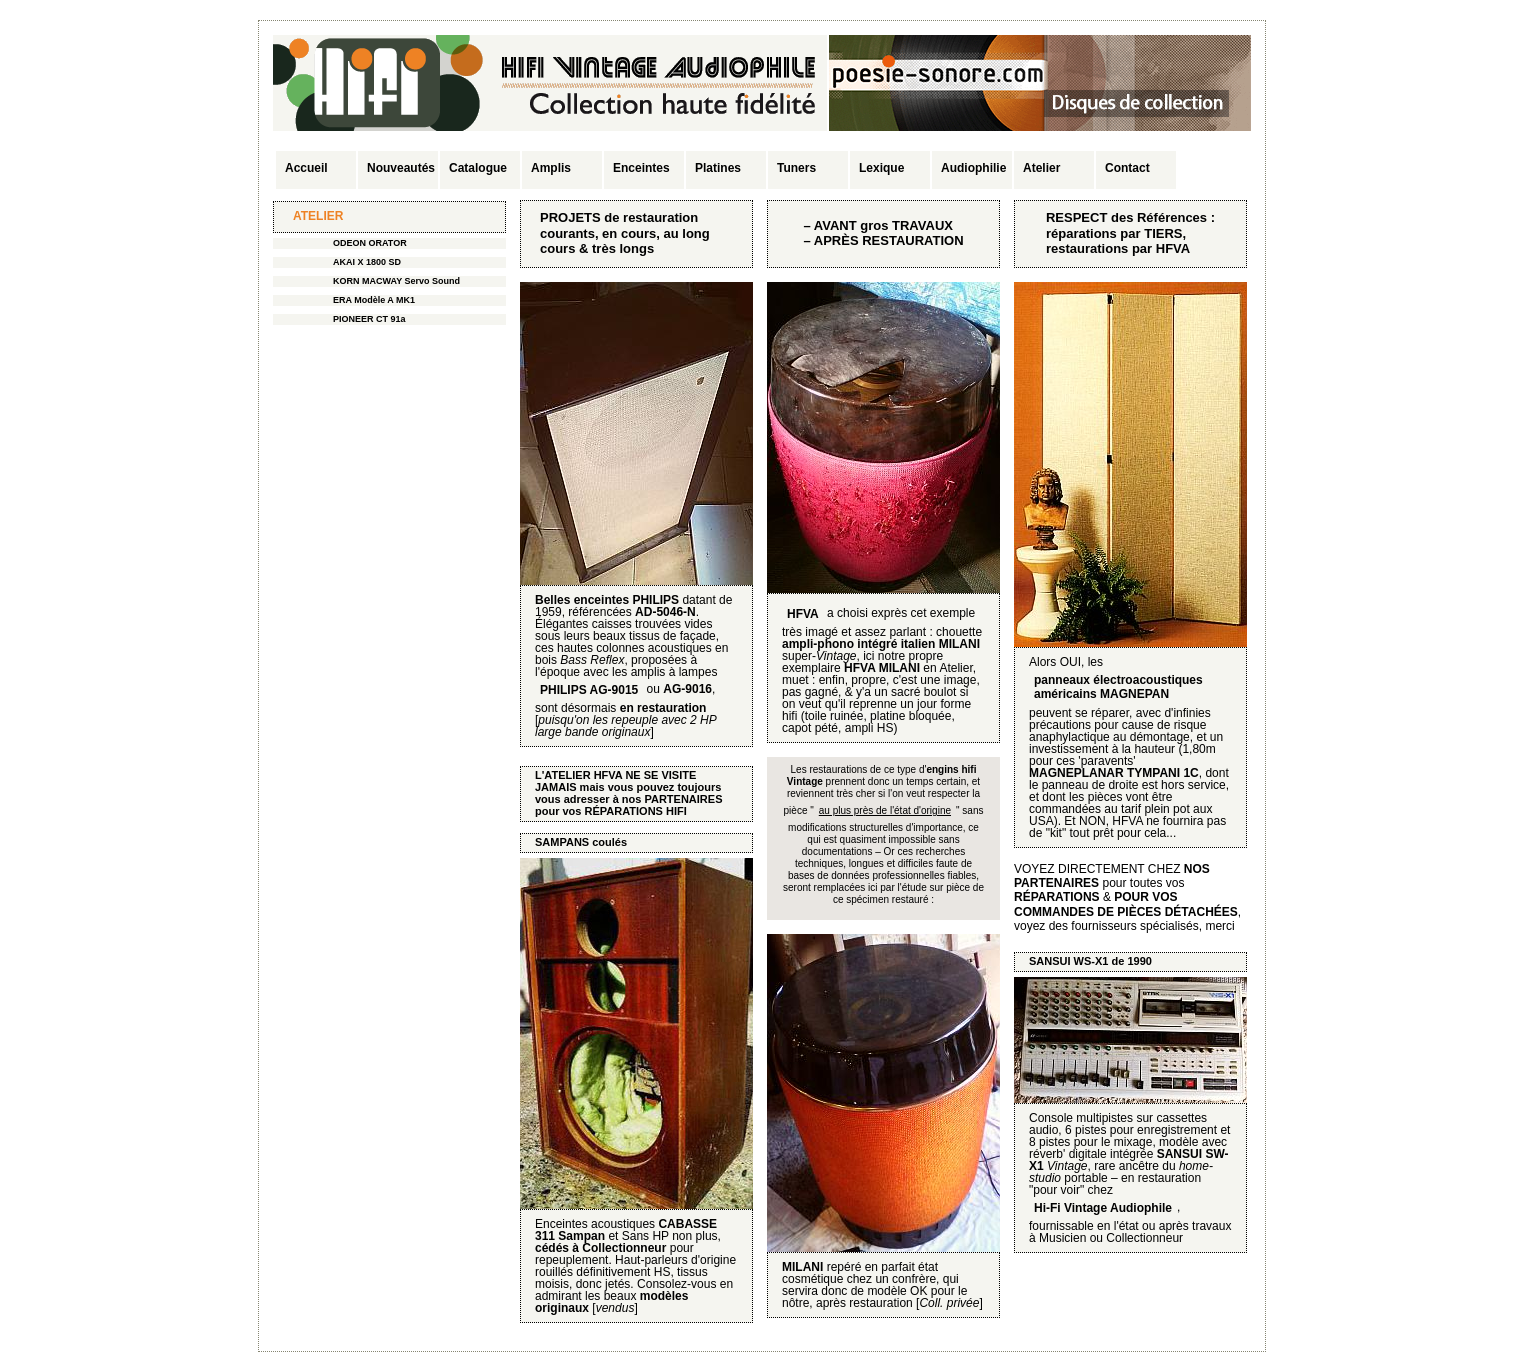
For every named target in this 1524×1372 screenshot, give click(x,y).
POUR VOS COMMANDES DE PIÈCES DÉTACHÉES (1126, 904)
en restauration (663, 708)
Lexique (881, 168)
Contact (1127, 168)
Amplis (551, 168)
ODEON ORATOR (370, 243)
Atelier (1041, 168)
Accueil (306, 168)
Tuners (796, 168)
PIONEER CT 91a (369, 319)
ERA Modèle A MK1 (374, 300)
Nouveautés (401, 168)
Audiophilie (973, 168)
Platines (718, 168)
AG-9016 (687, 689)
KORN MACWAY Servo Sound (396, 281)
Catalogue (478, 168)
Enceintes (641, 168)
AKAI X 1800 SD (367, 262)
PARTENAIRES (683, 799)
